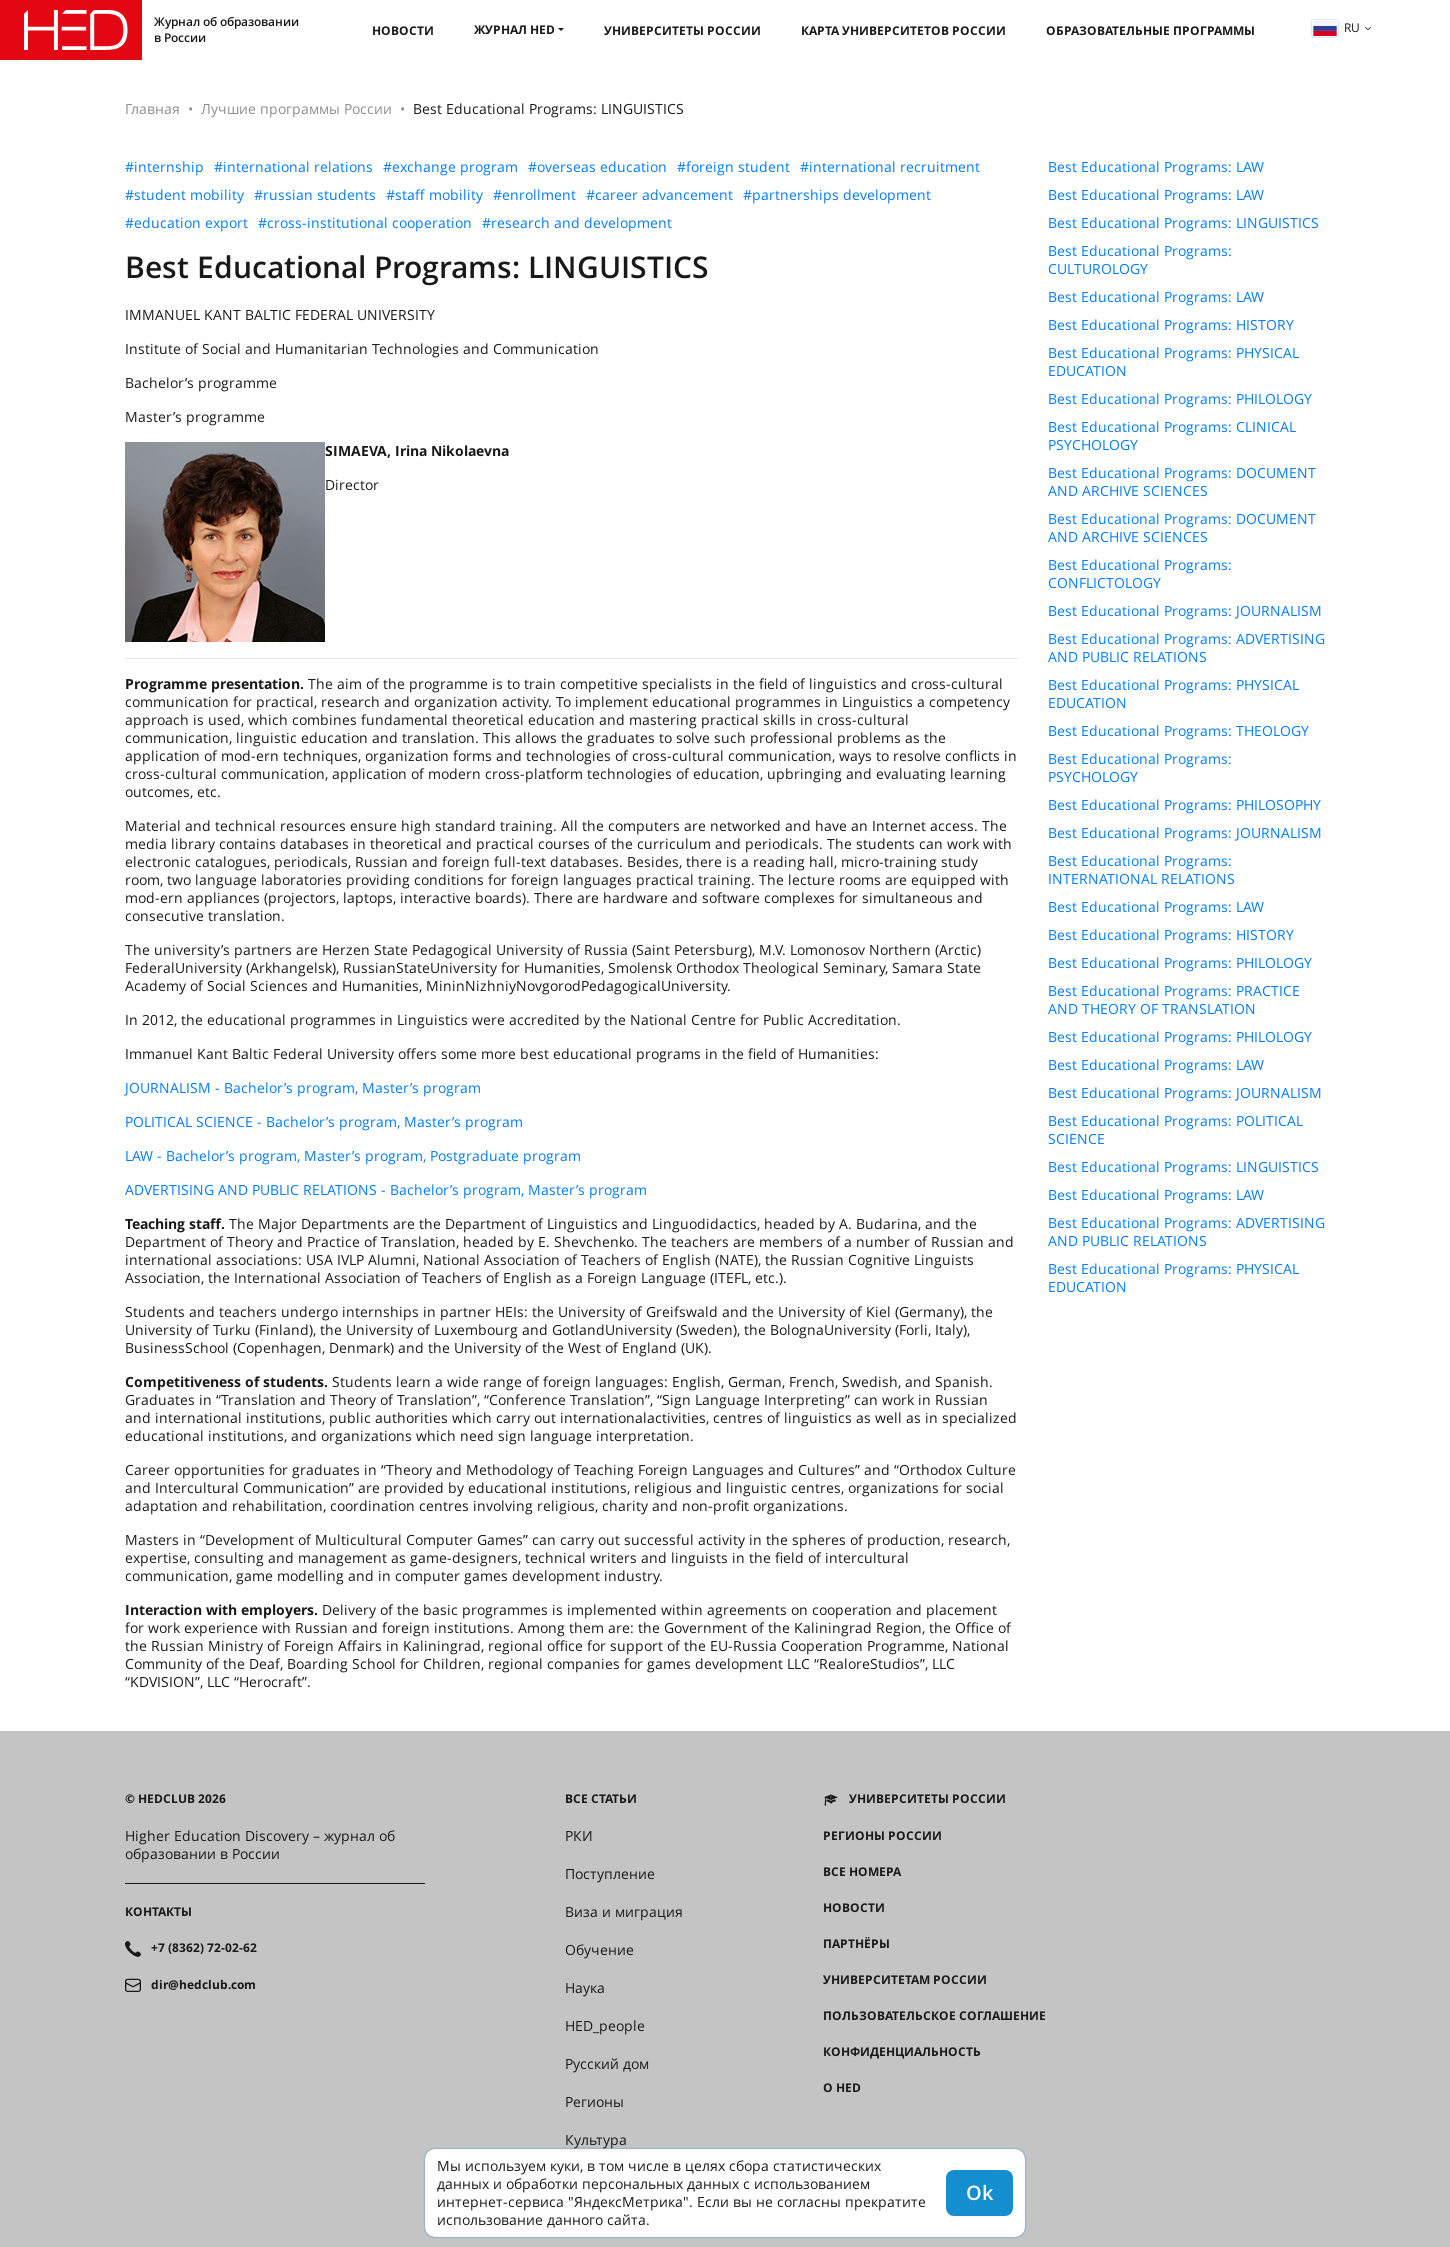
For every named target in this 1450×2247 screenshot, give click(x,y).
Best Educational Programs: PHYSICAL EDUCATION (1173, 362)
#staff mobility (434, 195)
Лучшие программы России (296, 108)
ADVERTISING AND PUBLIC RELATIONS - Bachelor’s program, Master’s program (386, 1189)
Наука (585, 1988)
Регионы (594, 2102)
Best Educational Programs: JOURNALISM (1185, 611)
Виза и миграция (624, 1912)
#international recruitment (890, 167)
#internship (164, 167)
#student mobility (184, 195)
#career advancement (659, 195)
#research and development (577, 223)
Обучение (599, 1950)
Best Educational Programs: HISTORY (1171, 325)
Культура (596, 2140)
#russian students (315, 195)
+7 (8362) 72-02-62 (204, 1948)
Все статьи (601, 1799)
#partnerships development (837, 195)
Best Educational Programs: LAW (1156, 167)
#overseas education (597, 167)
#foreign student (733, 167)
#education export (186, 223)
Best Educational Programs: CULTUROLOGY (1140, 260)
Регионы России (882, 1836)
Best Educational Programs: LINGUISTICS (1183, 223)
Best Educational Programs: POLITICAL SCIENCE (1175, 1130)
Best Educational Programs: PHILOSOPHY (1184, 805)
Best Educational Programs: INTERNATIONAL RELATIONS (1141, 870)
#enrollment (534, 195)
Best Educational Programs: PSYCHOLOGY (1140, 768)
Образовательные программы (1150, 30)
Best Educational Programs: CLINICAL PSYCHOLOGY (1172, 436)
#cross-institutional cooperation (365, 223)
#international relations (293, 167)
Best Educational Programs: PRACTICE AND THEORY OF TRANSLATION (1174, 1000)
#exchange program (450, 167)
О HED (842, 2088)
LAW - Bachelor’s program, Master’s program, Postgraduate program (353, 1155)
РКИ (579, 1836)
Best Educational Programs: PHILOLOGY (1180, 399)
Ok (979, 2192)
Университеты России (682, 30)
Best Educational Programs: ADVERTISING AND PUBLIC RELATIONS (1186, 648)
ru (1336, 27)
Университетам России (905, 1980)
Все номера (862, 1872)
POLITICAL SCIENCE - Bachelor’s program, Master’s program (324, 1121)
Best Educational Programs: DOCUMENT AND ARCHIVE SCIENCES (1182, 482)
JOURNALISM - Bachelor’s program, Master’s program (303, 1087)
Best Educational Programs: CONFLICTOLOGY (1140, 574)
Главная (152, 108)
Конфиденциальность (902, 2052)
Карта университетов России (903, 30)
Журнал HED (514, 29)
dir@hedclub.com (203, 1985)
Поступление (610, 1874)
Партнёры (856, 1944)
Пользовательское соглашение (934, 2016)
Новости (403, 30)
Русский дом (607, 2064)
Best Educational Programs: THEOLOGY (1178, 731)
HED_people (605, 2026)
